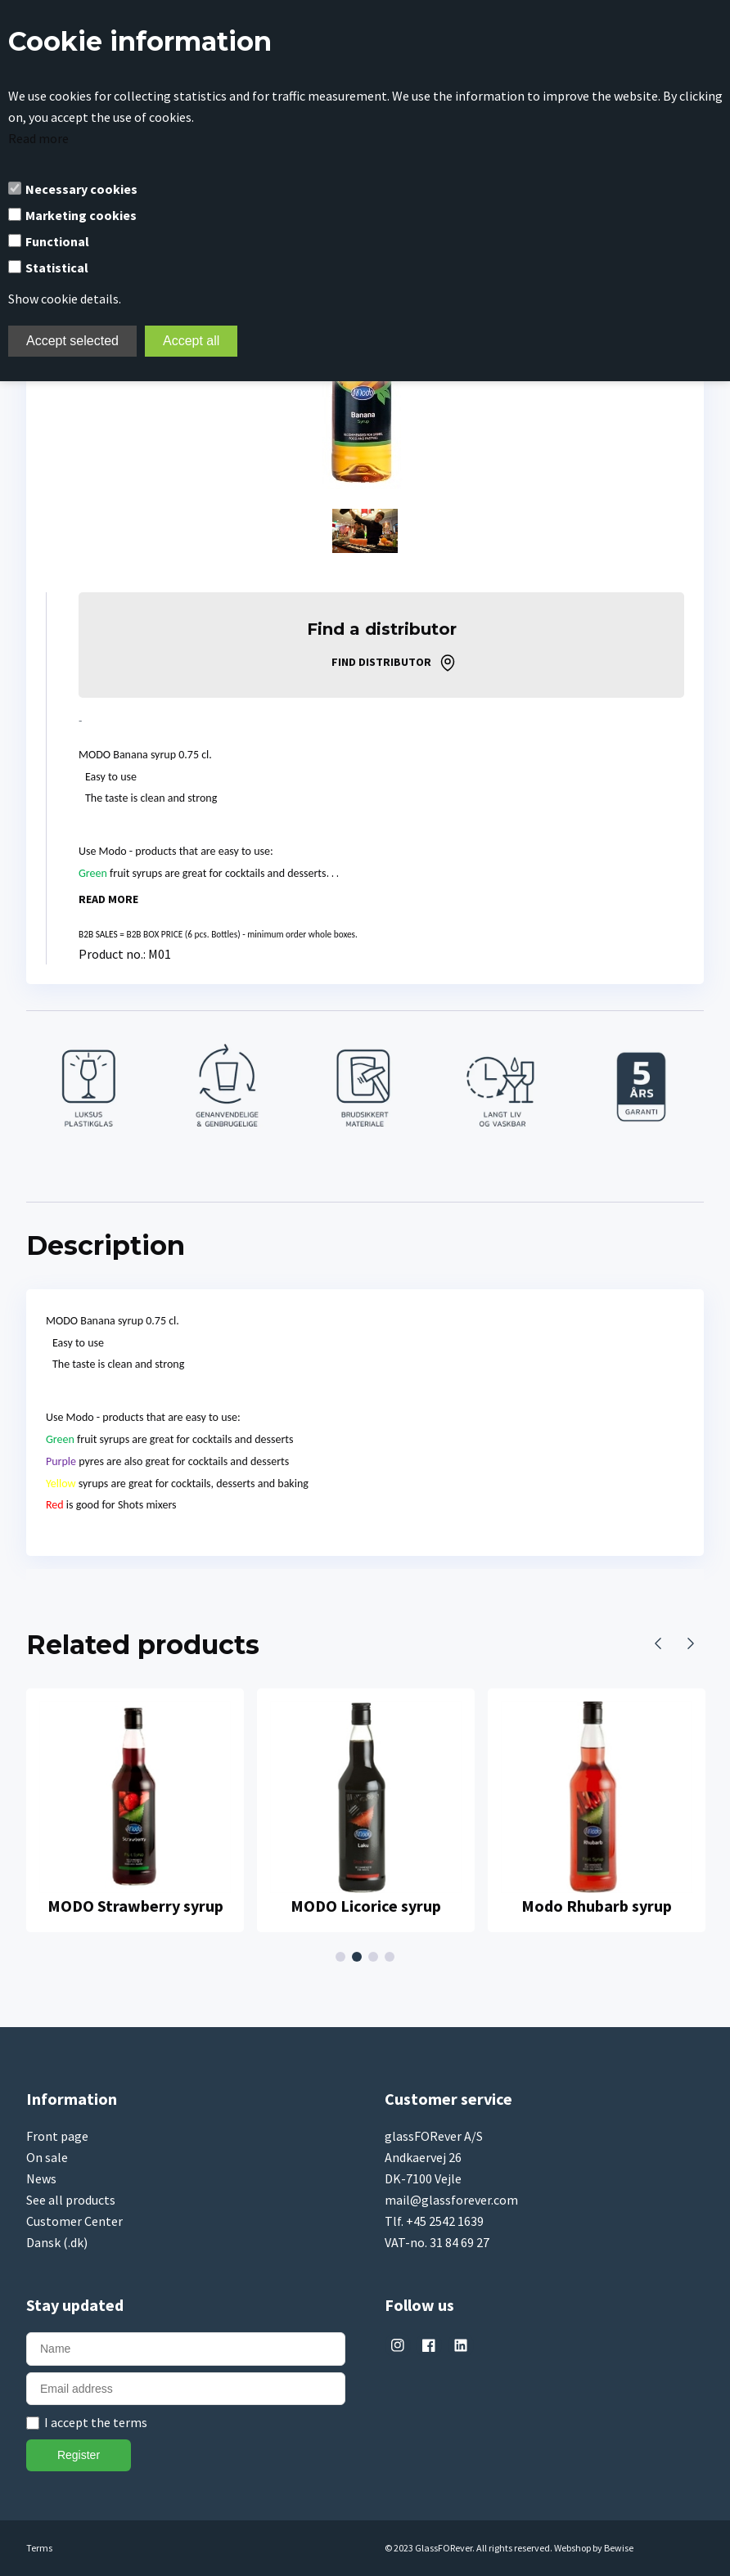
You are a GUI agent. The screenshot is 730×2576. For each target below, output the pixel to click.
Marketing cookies (81, 215)
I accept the (95, 2422)
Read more (38, 138)
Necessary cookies (81, 189)
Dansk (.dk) (57, 2242)
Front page (57, 2136)
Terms (39, 2548)
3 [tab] (375, 1957)
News (41, 2178)
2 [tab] (359, 1957)
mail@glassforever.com (451, 2200)
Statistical (56, 267)
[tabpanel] (135, 1810)
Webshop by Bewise (593, 2548)
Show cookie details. (64, 298)
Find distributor (381, 661)
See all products (70, 2200)
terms (130, 2422)
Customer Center (74, 2221)
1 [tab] (342, 1957)
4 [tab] (392, 1957)
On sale (47, 2157)
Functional (57, 241)
